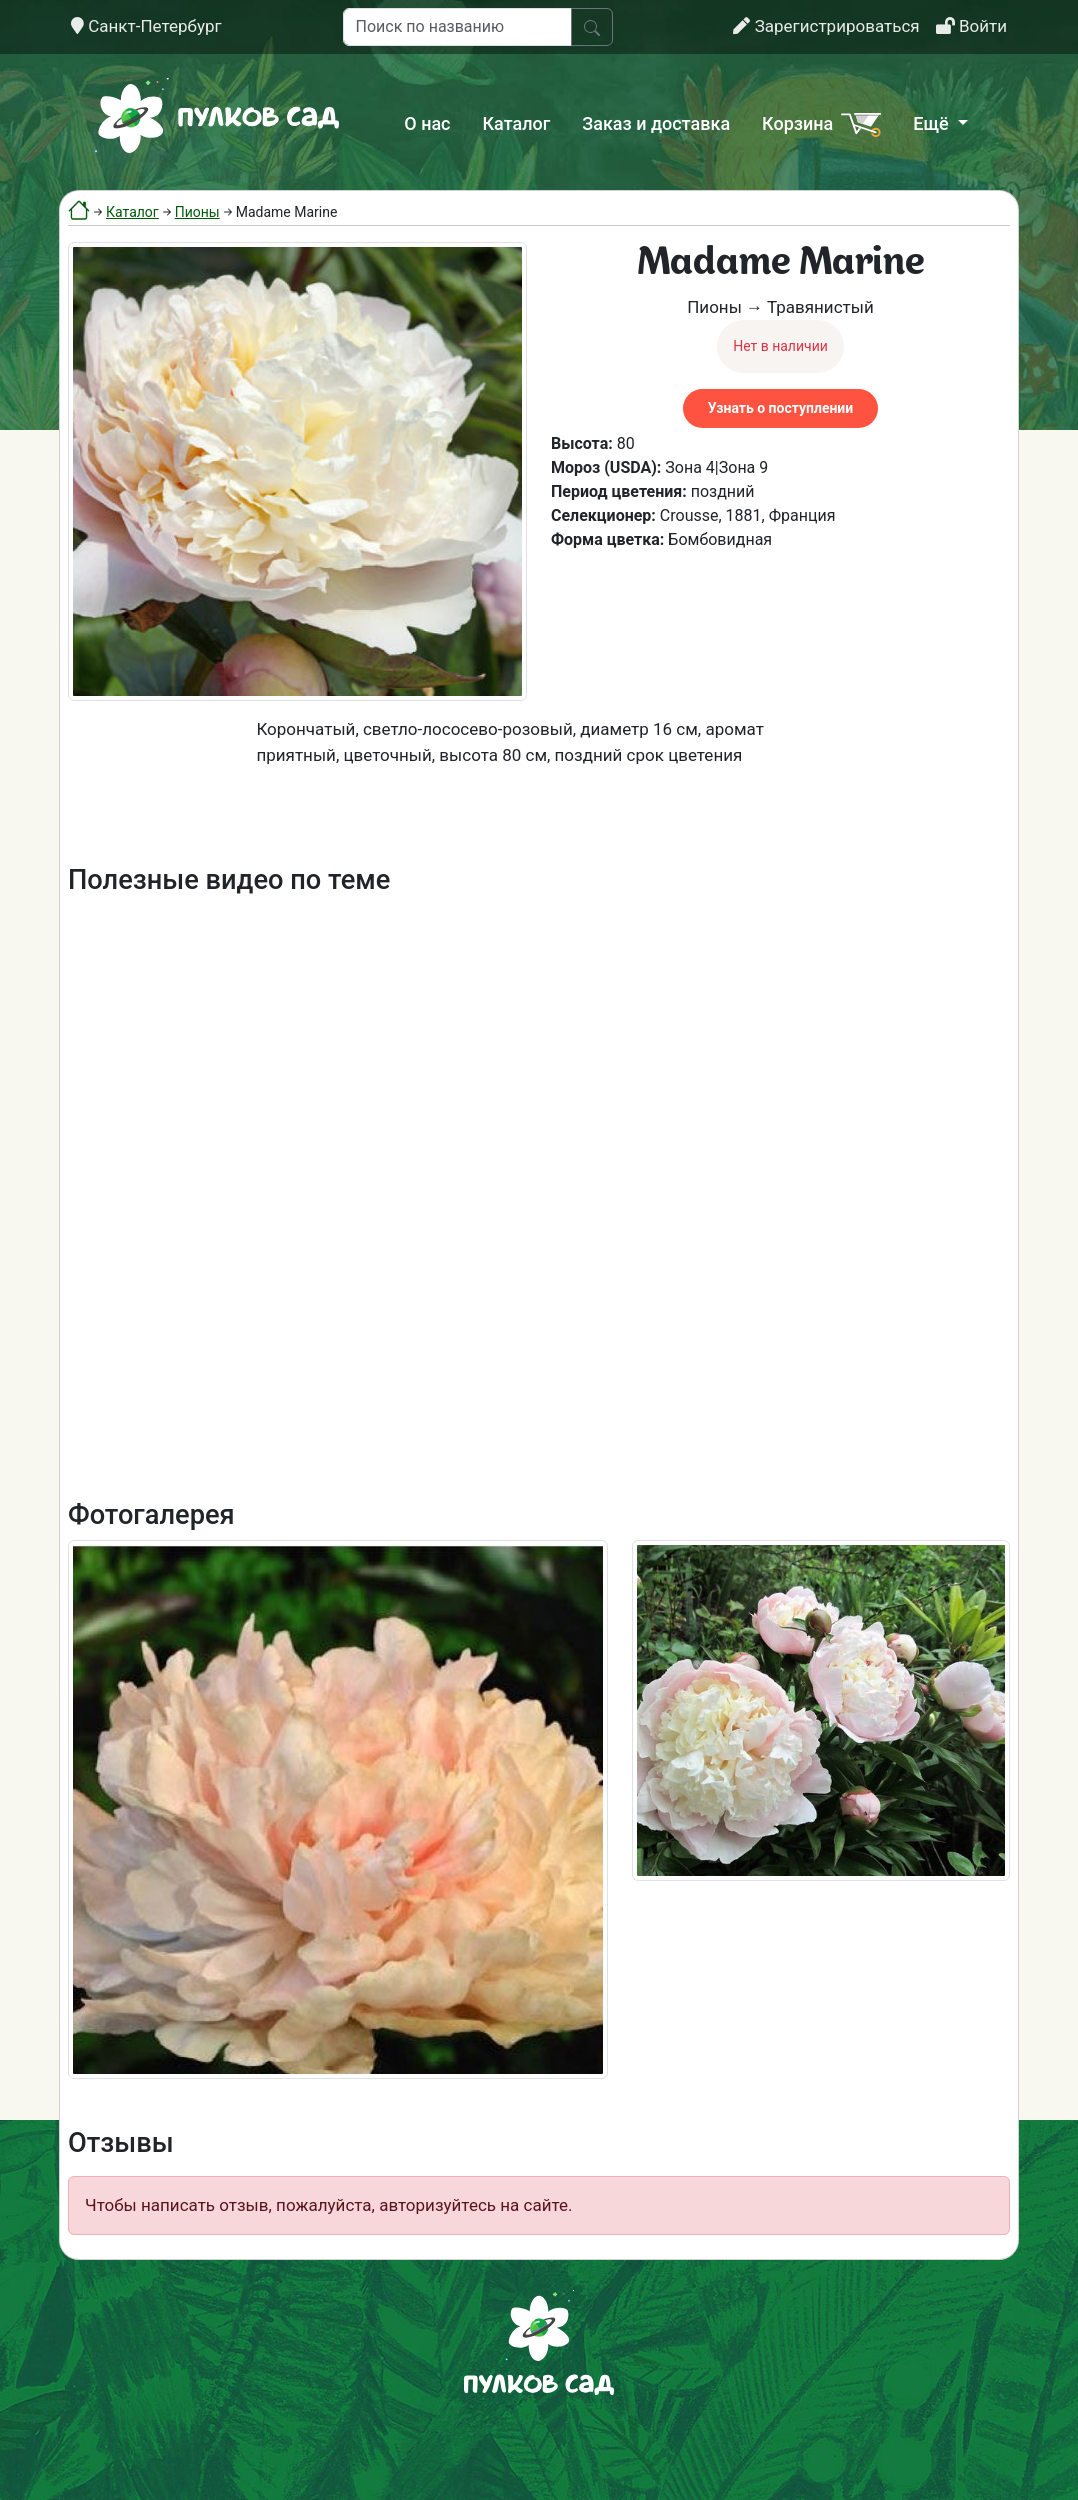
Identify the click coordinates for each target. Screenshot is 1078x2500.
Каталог (517, 123)
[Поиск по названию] (457, 27)
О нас (427, 123)
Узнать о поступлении (780, 408)
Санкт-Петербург (146, 26)
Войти (971, 26)
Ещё (933, 123)
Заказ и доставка (656, 123)
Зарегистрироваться (826, 26)
